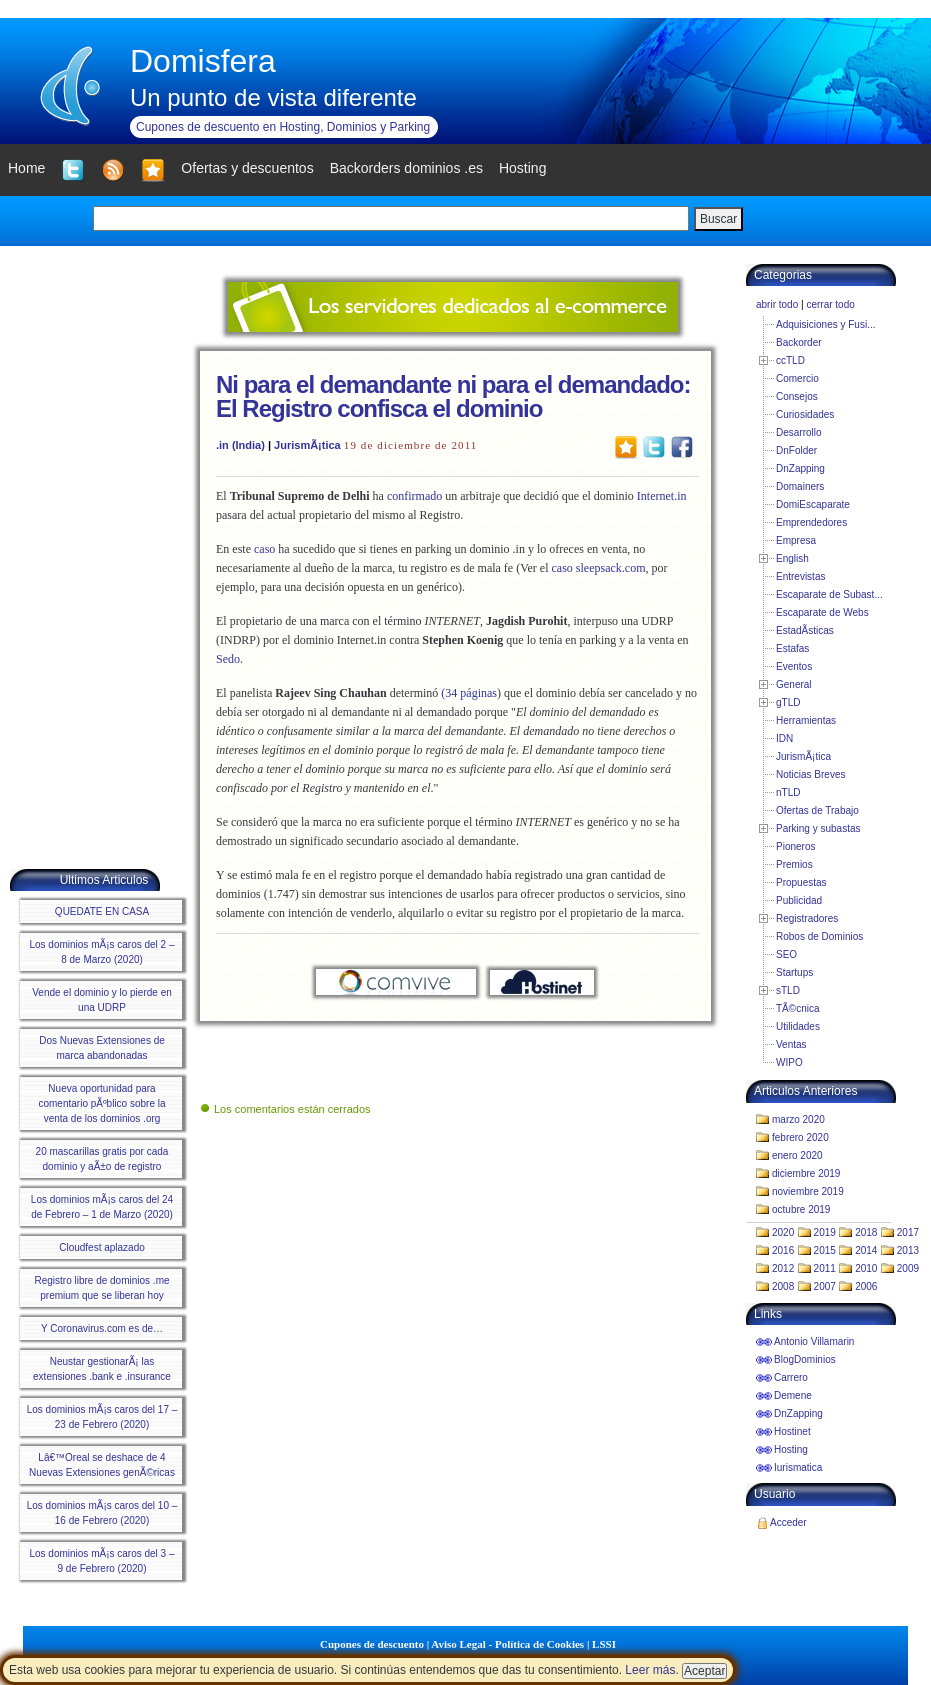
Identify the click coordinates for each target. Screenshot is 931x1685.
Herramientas (806, 720)
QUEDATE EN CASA (102, 911)
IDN (784, 738)
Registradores (807, 918)
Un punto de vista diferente (273, 97)
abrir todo (777, 304)
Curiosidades (805, 414)
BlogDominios (805, 1359)
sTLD (788, 990)
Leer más (650, 1670)
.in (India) (240, 445)
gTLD (788, 702)
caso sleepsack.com (599, 568)
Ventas (791, 1044)
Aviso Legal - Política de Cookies (507, 1644)
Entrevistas (800, 576)
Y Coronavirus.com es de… (102, 1328)
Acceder (788, 1522)
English (792, 558)
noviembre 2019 (808, 1191)
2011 (825, 1268)
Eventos (794, 666)
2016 (783, 1250)
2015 (825, 1250)
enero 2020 (797, 1155)
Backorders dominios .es (406, 168)
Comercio (797, 378)
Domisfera (203, 61)
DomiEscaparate (813, 504)
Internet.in (662, 496)
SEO (786, 954)
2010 (866, 1268)
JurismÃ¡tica (307, 445)
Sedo (228, 659)
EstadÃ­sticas (805, 630)
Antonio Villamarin (814, 1341)
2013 (908, 1250)
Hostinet (792, 1431)
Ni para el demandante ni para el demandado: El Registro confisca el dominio (453, 396)
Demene (793, 1395)
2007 (825, 1286)
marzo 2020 (798, 1119)
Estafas (792, 648)
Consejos (797, 396)
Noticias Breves (810, 774)
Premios (794, 864)
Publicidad (799, 900)
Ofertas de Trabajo (817, 810)
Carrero (791, 1377)
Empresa (796, 540)
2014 (866, 1250)
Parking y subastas (818, 828)
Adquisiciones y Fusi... (826, 324)
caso (264, 549)
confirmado (414, 496)
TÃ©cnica (798, 1008)
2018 (866, 1232)
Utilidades (798, 1026)
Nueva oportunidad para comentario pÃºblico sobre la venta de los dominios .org (101, 1103)
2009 (908, 1268)
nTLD (788, 792)
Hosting (791, 1449)
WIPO (789, 1062)
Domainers (800, 486)
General (794, 684)
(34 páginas (469, 693)
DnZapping (800, 468)
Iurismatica (798, 1467)
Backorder (799, 342)
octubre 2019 (801, 1209)
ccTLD (790, 360)
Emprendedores (811, 522)
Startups (794, 972)
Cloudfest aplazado (102, 1247)
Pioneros (795, 846)
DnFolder (796, 450)
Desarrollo (799, 432)
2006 (866, 1286)
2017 (908, 1232)
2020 (783, 1232)
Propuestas (801, 882)
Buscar (718, 219)
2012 (783, 1268)
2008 (783, 1286)
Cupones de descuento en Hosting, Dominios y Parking (283, 127)
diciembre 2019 (806, 1173)
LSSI (604, 1644)
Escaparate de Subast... (829, 594)
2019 (825, 1232)
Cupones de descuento (372, 1644)
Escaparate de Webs (822, 612)
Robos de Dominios (819, 936)
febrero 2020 (800, 1137)
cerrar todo (830, 304)
